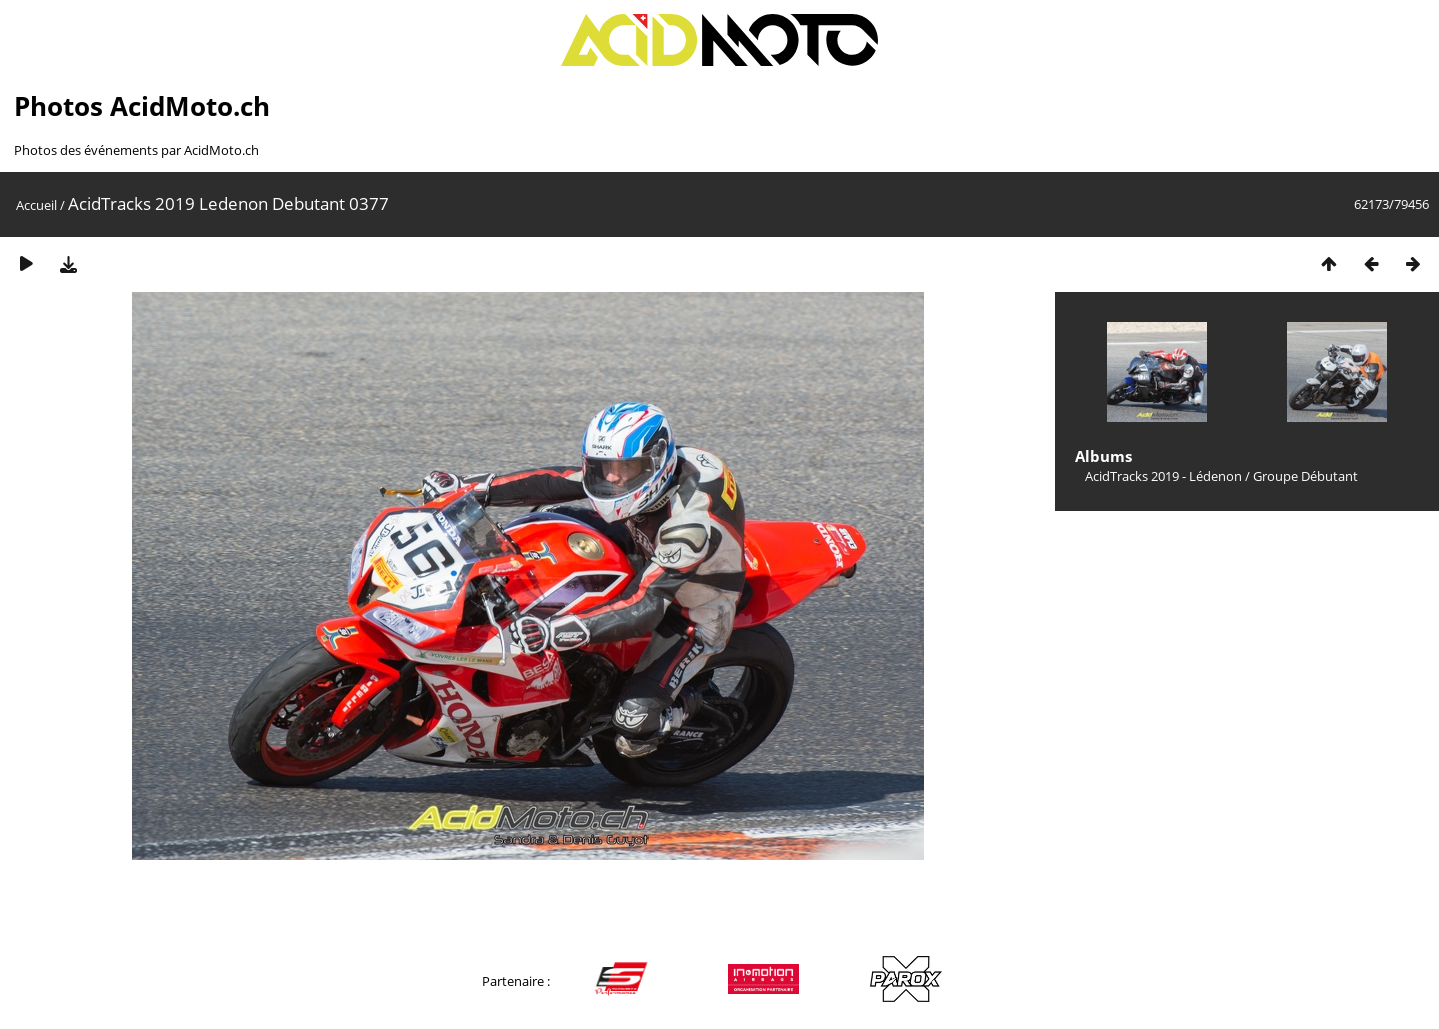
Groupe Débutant (1305, 476)
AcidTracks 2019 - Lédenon (1163, 476)
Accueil (36, 205)
